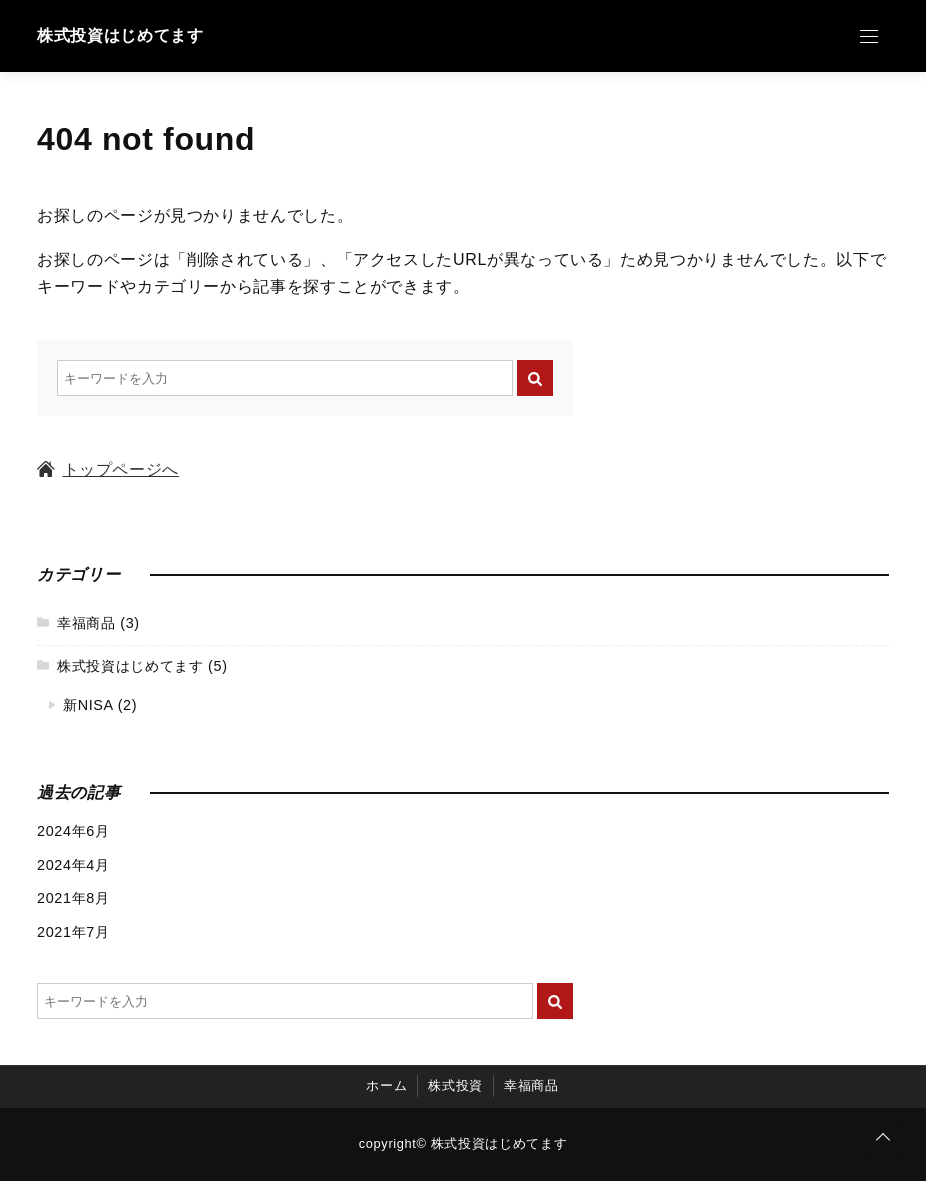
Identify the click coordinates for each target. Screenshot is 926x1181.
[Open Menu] (869, 36)
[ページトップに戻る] (883, 1138)
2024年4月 (73, 865)
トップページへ (108, 469)
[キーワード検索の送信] (535, 378)
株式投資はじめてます (120, 35)
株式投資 (455, 1086)
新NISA (88, 705)
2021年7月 (73, 932)
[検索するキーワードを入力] (285, 378)
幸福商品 (86, 623)
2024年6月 (73, 831)
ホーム (386, 1086)
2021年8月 (73, 898)
